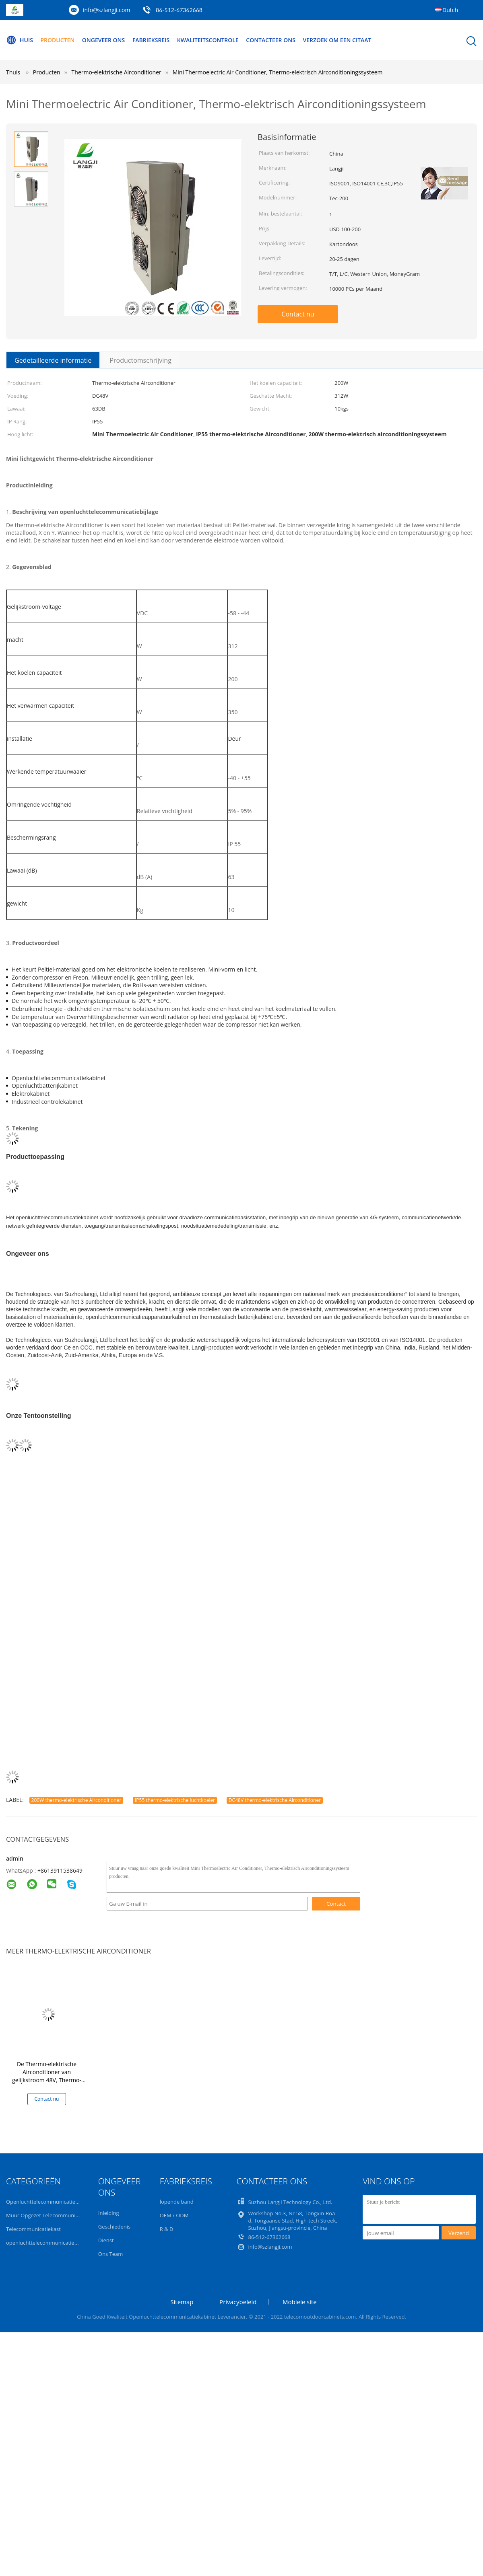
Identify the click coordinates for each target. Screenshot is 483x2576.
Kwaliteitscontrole (208, 40)
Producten (58, 40)
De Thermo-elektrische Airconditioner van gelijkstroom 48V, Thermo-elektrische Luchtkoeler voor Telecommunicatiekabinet (47, 2080)
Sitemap (181, 2302)
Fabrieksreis (150, 40)
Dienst (106, 2240)
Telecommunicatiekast (33, 2229)
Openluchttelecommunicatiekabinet (49, 2201)
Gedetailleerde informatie (52, 360)
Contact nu (297, 314)
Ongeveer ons (103, 40)
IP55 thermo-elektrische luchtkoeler (175, 1800)
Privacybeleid (237, 2302)
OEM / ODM (174, 2215)
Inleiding (108, 2213)
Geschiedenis (114, 2226)
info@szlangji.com (106, 10)
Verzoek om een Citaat (337, 40)
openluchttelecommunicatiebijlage (48, 2242)
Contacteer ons (271, 40)
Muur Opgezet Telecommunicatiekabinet (55, 2215)
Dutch (450, 10)
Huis (19, 40)
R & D (166, 2229)
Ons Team (110, 2254)
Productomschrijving (140, 360)
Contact (336, 1903)
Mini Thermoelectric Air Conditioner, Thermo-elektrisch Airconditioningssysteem (278, 72)
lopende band (177, 2201)
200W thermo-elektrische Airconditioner (76, 1800)
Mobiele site (300, 2302)
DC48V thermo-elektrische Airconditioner (275, 1800)
